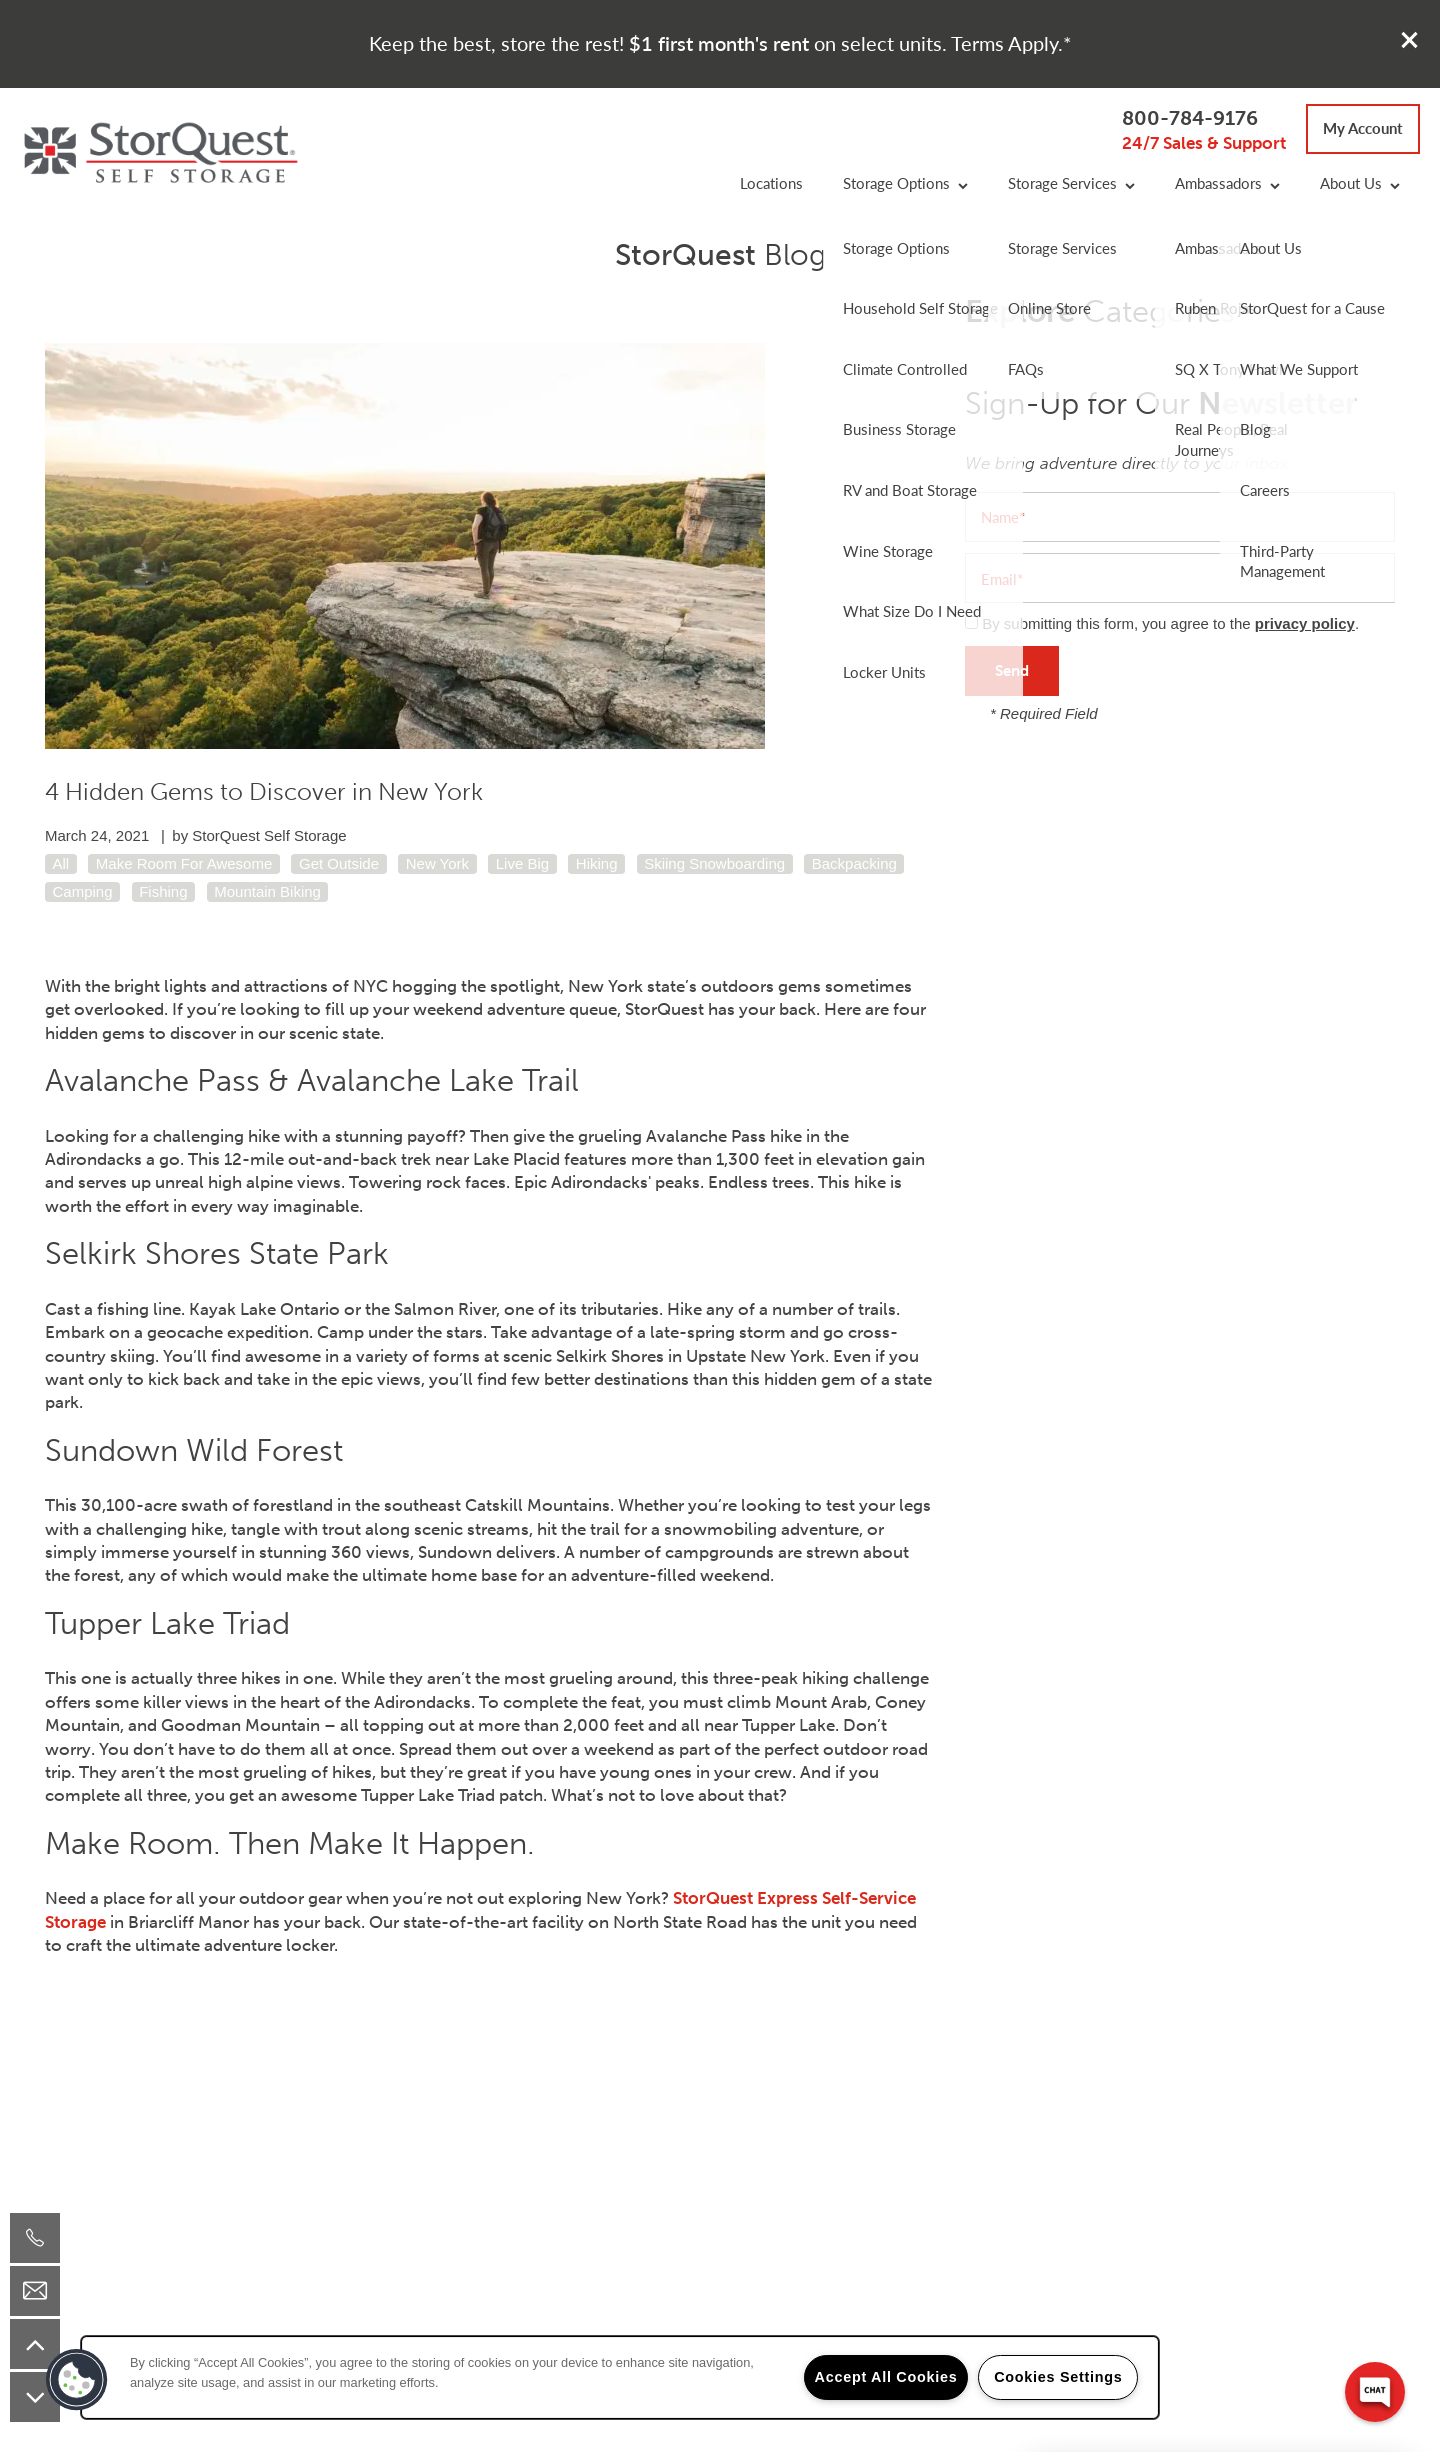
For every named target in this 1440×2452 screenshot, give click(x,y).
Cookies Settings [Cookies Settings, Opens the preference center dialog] (1058, 2377)
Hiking (597, 863)
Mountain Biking (267, 891)
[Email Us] (35, 2291)
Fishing (163, 891)
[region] (620, 2377)
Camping (83, 891)
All (61, 863)
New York (437, 863)
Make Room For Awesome (184, 863)
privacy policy (1305, 623)
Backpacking (854, 863)
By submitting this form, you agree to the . (1170, 623)
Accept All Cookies (886, 2377)
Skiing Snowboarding (714, 863)
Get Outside (339, 863)
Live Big (522, 863)
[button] (1410, 40)
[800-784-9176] (35, 2238)
